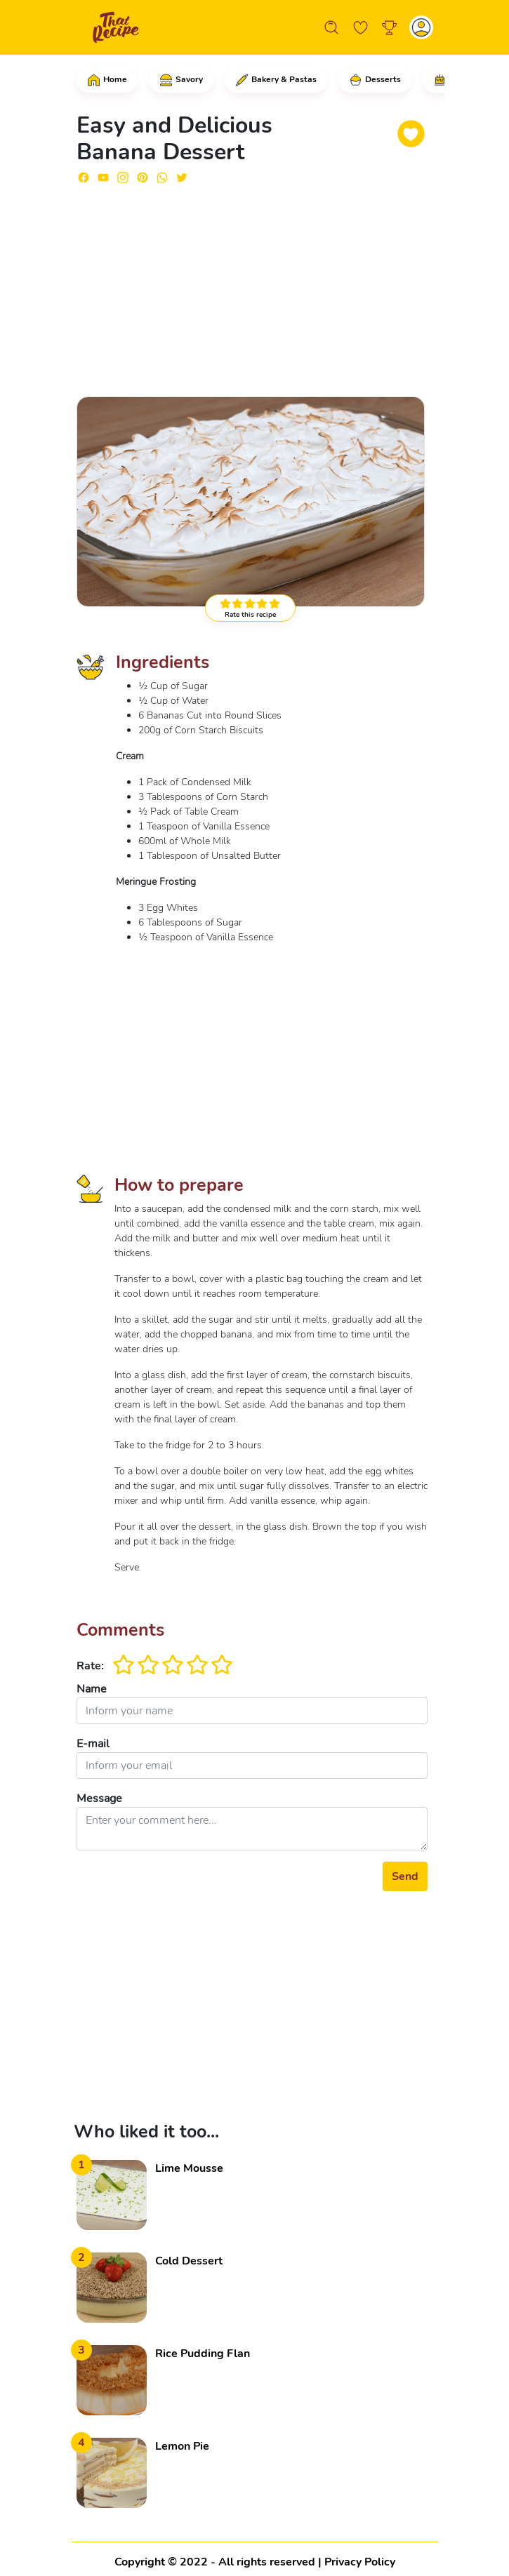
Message (99, 1798)
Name (92, 1689)
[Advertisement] (252, 284)
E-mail (93, 1743)
